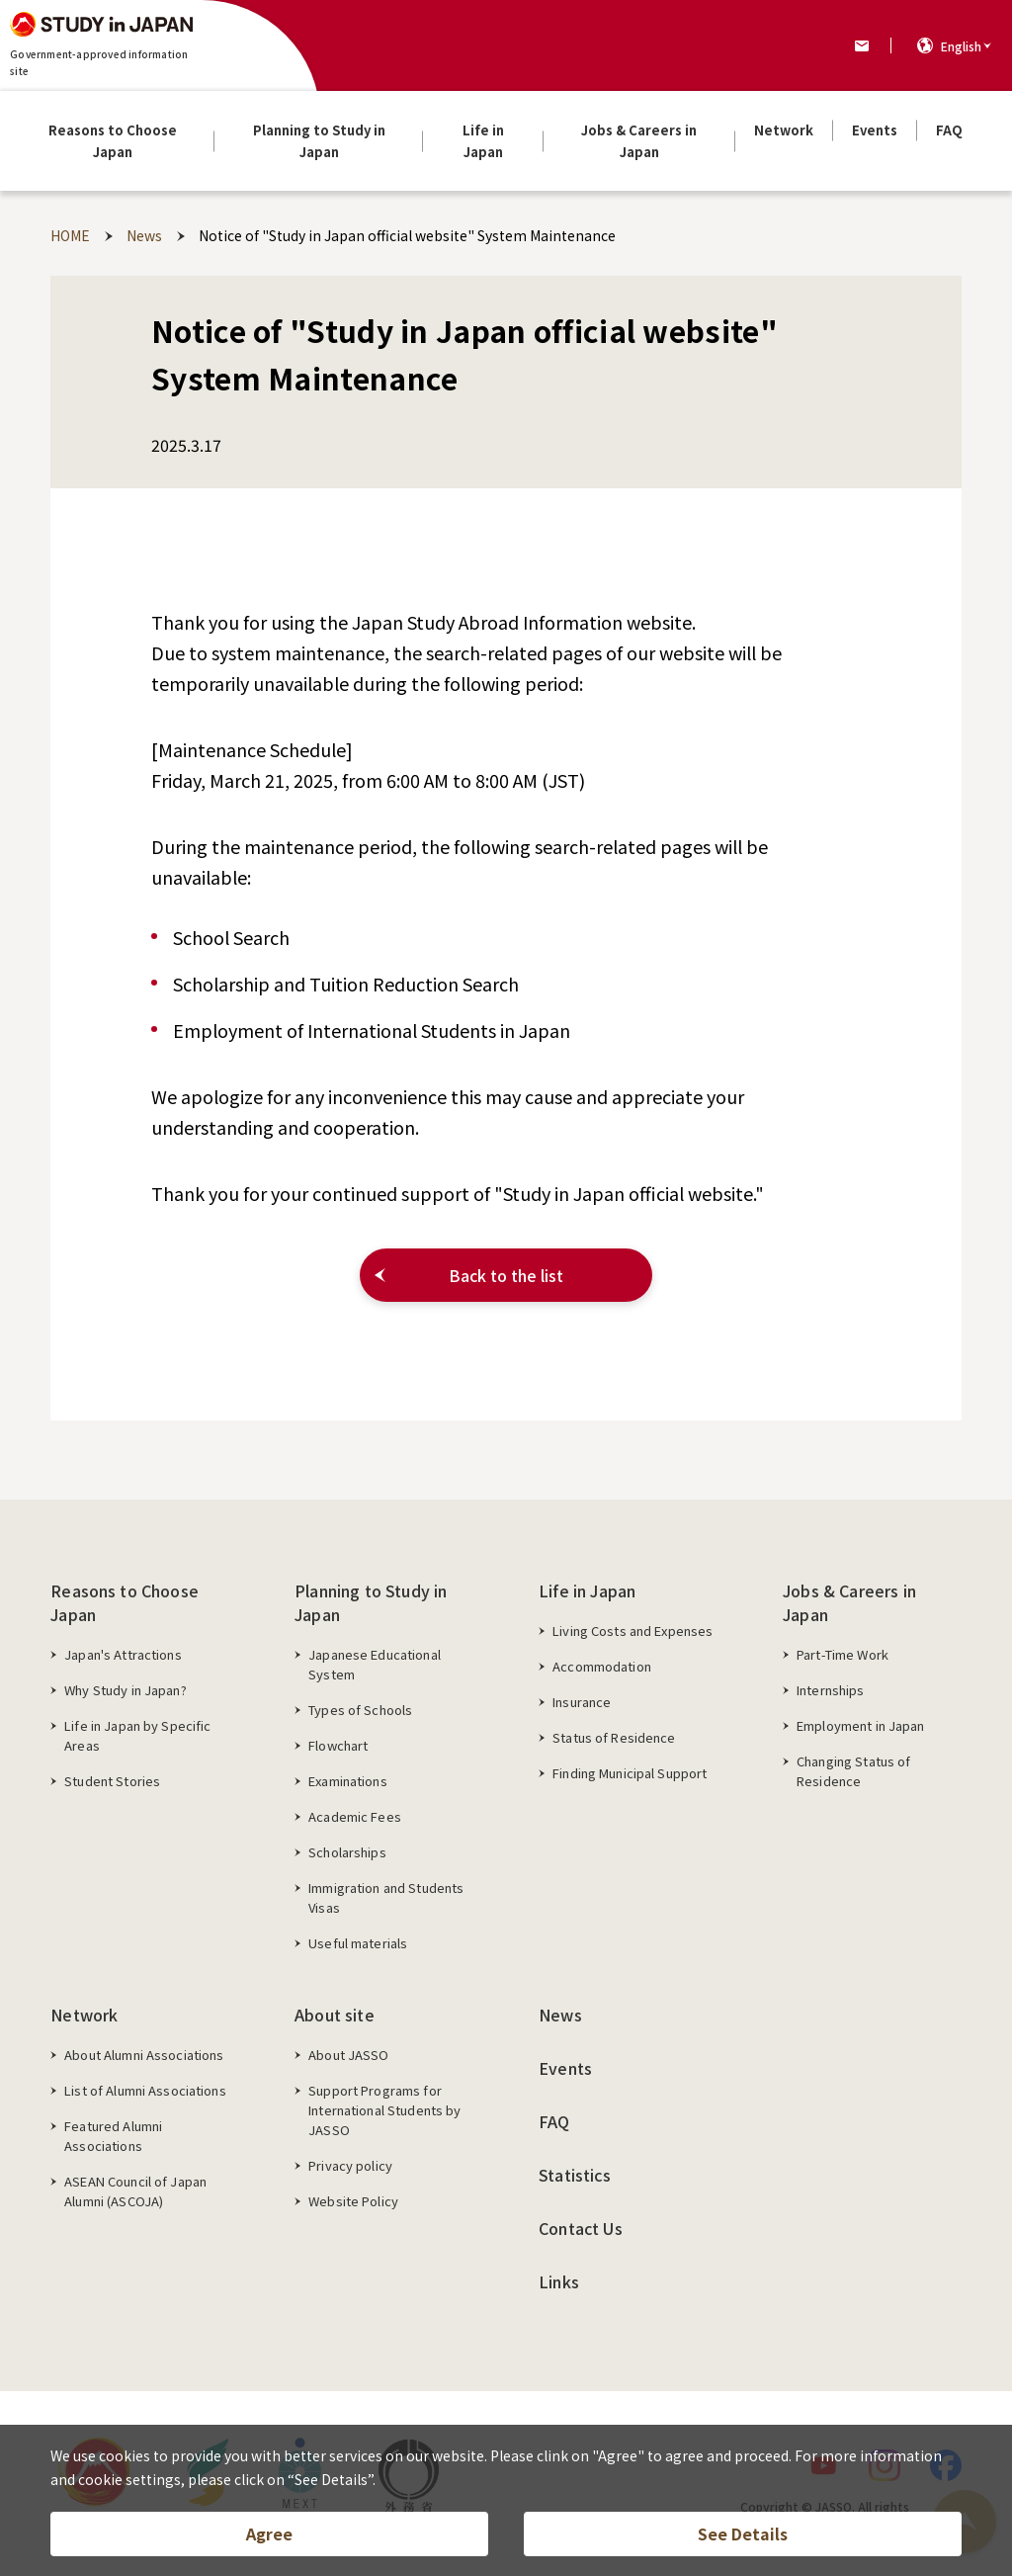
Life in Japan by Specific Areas (137, 1735)
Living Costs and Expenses (632, 1630)
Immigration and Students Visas (386, 1897)
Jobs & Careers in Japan (849, 1602)
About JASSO (348, 2054)
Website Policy (353, 2200)
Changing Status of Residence (853, 1771)
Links (559, 2281)
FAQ (554, 2121)
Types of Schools (360, 1709)
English (961, 46)
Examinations (347, 1780)
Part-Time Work (842, 1654)
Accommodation (601, 1666)
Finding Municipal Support (629, 1772)
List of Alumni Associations (145, 2090)
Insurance (581, 1701)
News (560, 2014)
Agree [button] (269, 2532)
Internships (830, 1689)
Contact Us (581, 2228)
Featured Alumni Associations (113, 2135)
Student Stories (112, 1780)
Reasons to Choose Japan (124, 1602)
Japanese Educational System (374, 1664)
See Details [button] (743, 2532)
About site (335, 2014)
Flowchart (338, 1745)
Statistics (575, 2175)
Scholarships (347, 1852)
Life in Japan (587, 1590)
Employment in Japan (860, 1725)
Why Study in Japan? (125, 1689)
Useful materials (357, 1942)
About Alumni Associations (143, 2054)
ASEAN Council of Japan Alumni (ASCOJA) (135, 2191)
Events (565, 2068)
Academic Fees (354, 1816)
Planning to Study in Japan (371, 1602)
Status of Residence (613, 1737)
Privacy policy (350, 2165)
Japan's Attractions (122, 1654)
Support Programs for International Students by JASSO (384, 2110)
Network (84, 2014)
